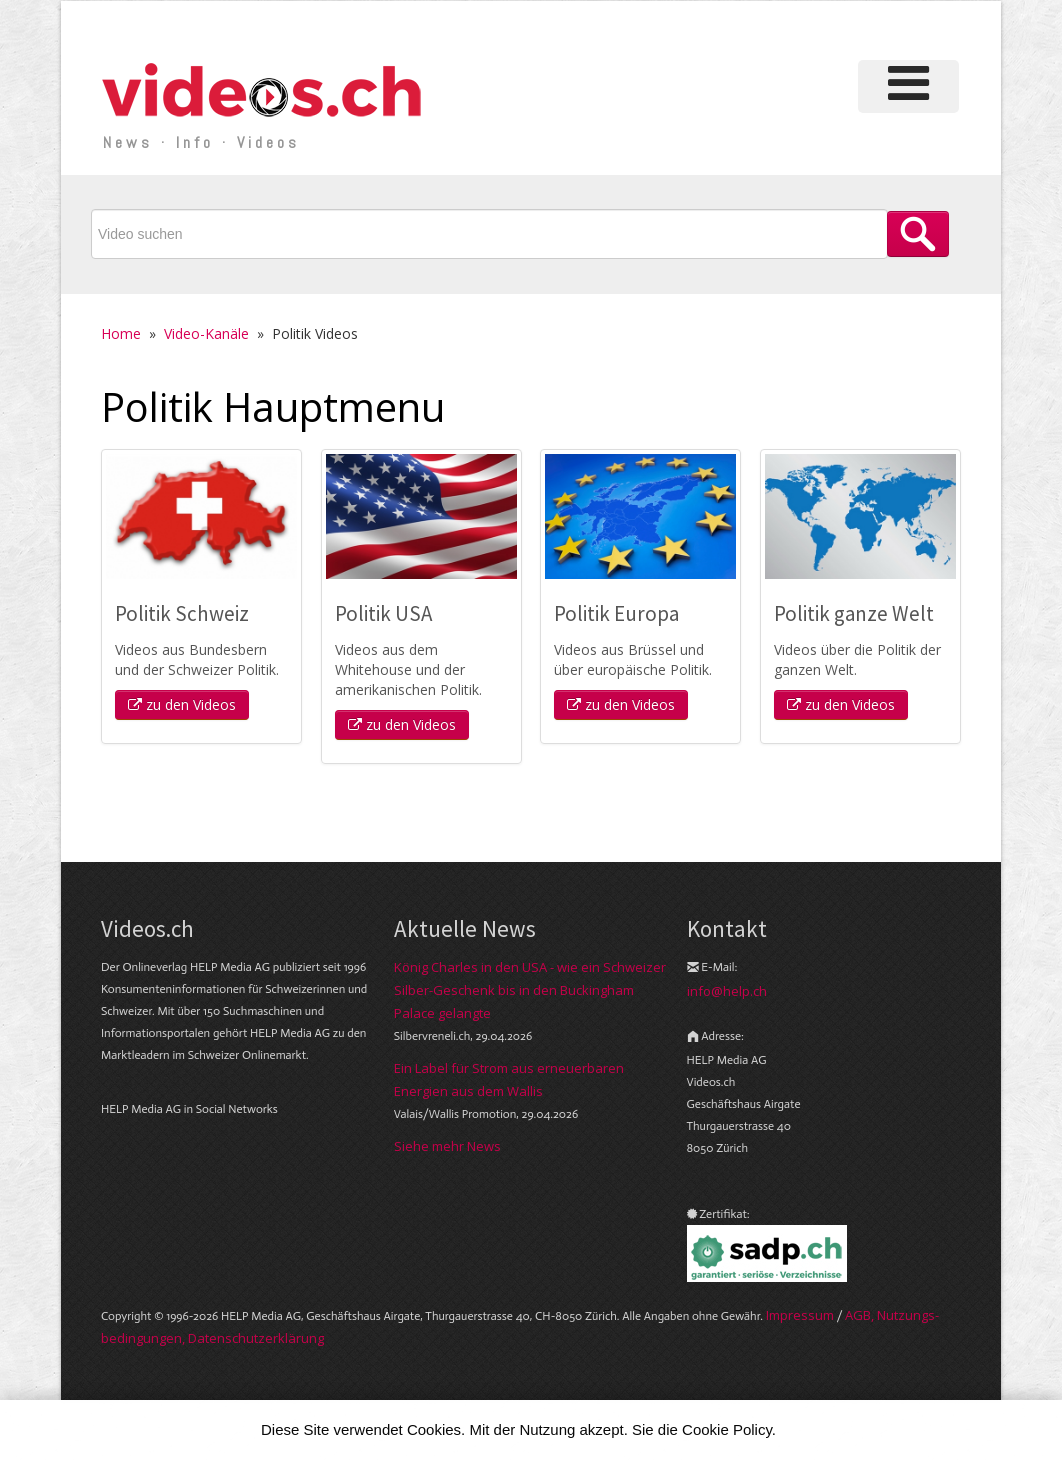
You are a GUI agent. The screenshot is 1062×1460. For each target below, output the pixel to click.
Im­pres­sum (800, 1315)
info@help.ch (727, 991)
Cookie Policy (727, 1429)
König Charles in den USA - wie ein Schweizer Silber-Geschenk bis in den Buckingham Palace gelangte (530, 990)
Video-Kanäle (206, 333)
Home (121, 333)
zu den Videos (182, 704)
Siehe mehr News (447, 1146)
